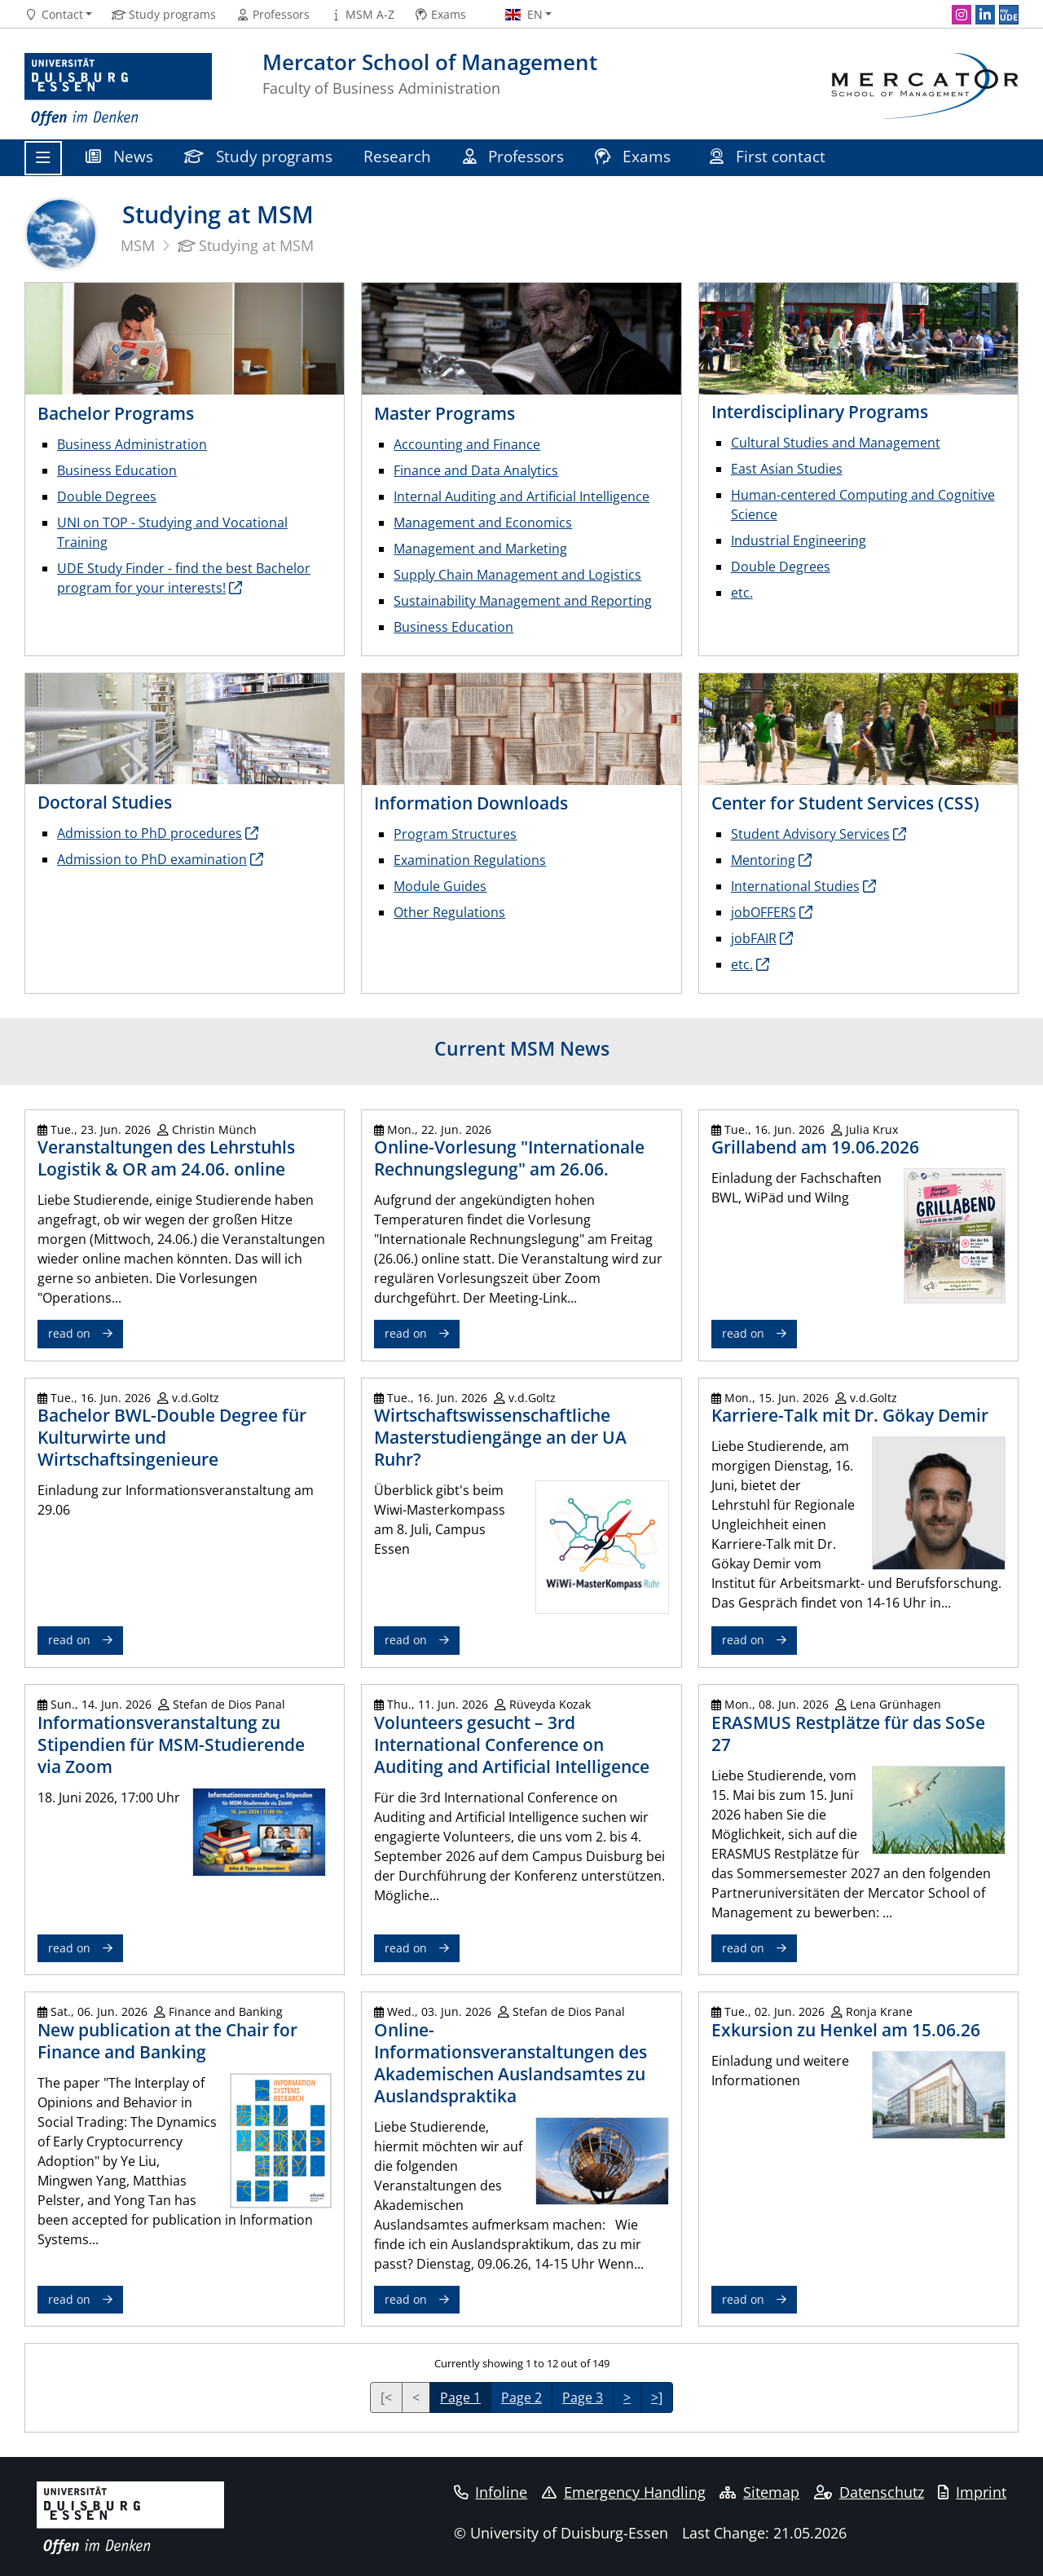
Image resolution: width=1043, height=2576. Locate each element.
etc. (742, 593)
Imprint (972, 2492)
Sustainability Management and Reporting (523, 601)
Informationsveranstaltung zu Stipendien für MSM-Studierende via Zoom (171, 1744)
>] (656, 2397)
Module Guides (440, 886)
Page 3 (582, 2397)
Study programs (258, 156)
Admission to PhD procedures (149, 833)
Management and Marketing (480, 549)
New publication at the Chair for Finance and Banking (167, 2040)
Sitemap (759, 2492)
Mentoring (763, 860)
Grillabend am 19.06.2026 (815, 1147)
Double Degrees (106, 496)
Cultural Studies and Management (835, 443)
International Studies (795, 886)
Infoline (491, 2492)
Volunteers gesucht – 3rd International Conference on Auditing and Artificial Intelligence (511, 1744)
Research (397, 156)
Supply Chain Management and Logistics (517, 575)
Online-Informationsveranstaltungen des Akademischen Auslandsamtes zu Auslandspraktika (510, 2062)
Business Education (117, 470)
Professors (514, 156)
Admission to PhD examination (152, 859)
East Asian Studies (787, 469)
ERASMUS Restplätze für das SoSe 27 (848, 1733)
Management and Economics (483, 523)
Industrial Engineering (798, 540)
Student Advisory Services (810, 834)
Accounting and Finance (467, 444)
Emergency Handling (624, 2492)
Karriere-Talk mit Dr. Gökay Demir (849, 1415)
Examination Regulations (470, 860)
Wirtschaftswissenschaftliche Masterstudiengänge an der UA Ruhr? (500, 1437)
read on (69, 1333)
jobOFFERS (763, 912)
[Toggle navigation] (43, 158)
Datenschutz (869, 2492)
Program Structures (455, 834)
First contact (770, 156)
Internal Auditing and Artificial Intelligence (521, 496)
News (119, 156)
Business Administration (132, 444)
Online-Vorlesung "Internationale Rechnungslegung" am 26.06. (509, 1158)
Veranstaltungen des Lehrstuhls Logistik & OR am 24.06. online (166, 1158)
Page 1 (460, 2397)
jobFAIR (754, 938)
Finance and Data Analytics (476, 470)
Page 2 (521, 2397)
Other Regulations (449, 912)
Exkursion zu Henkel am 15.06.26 (845, 2029)
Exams (635, 156)
